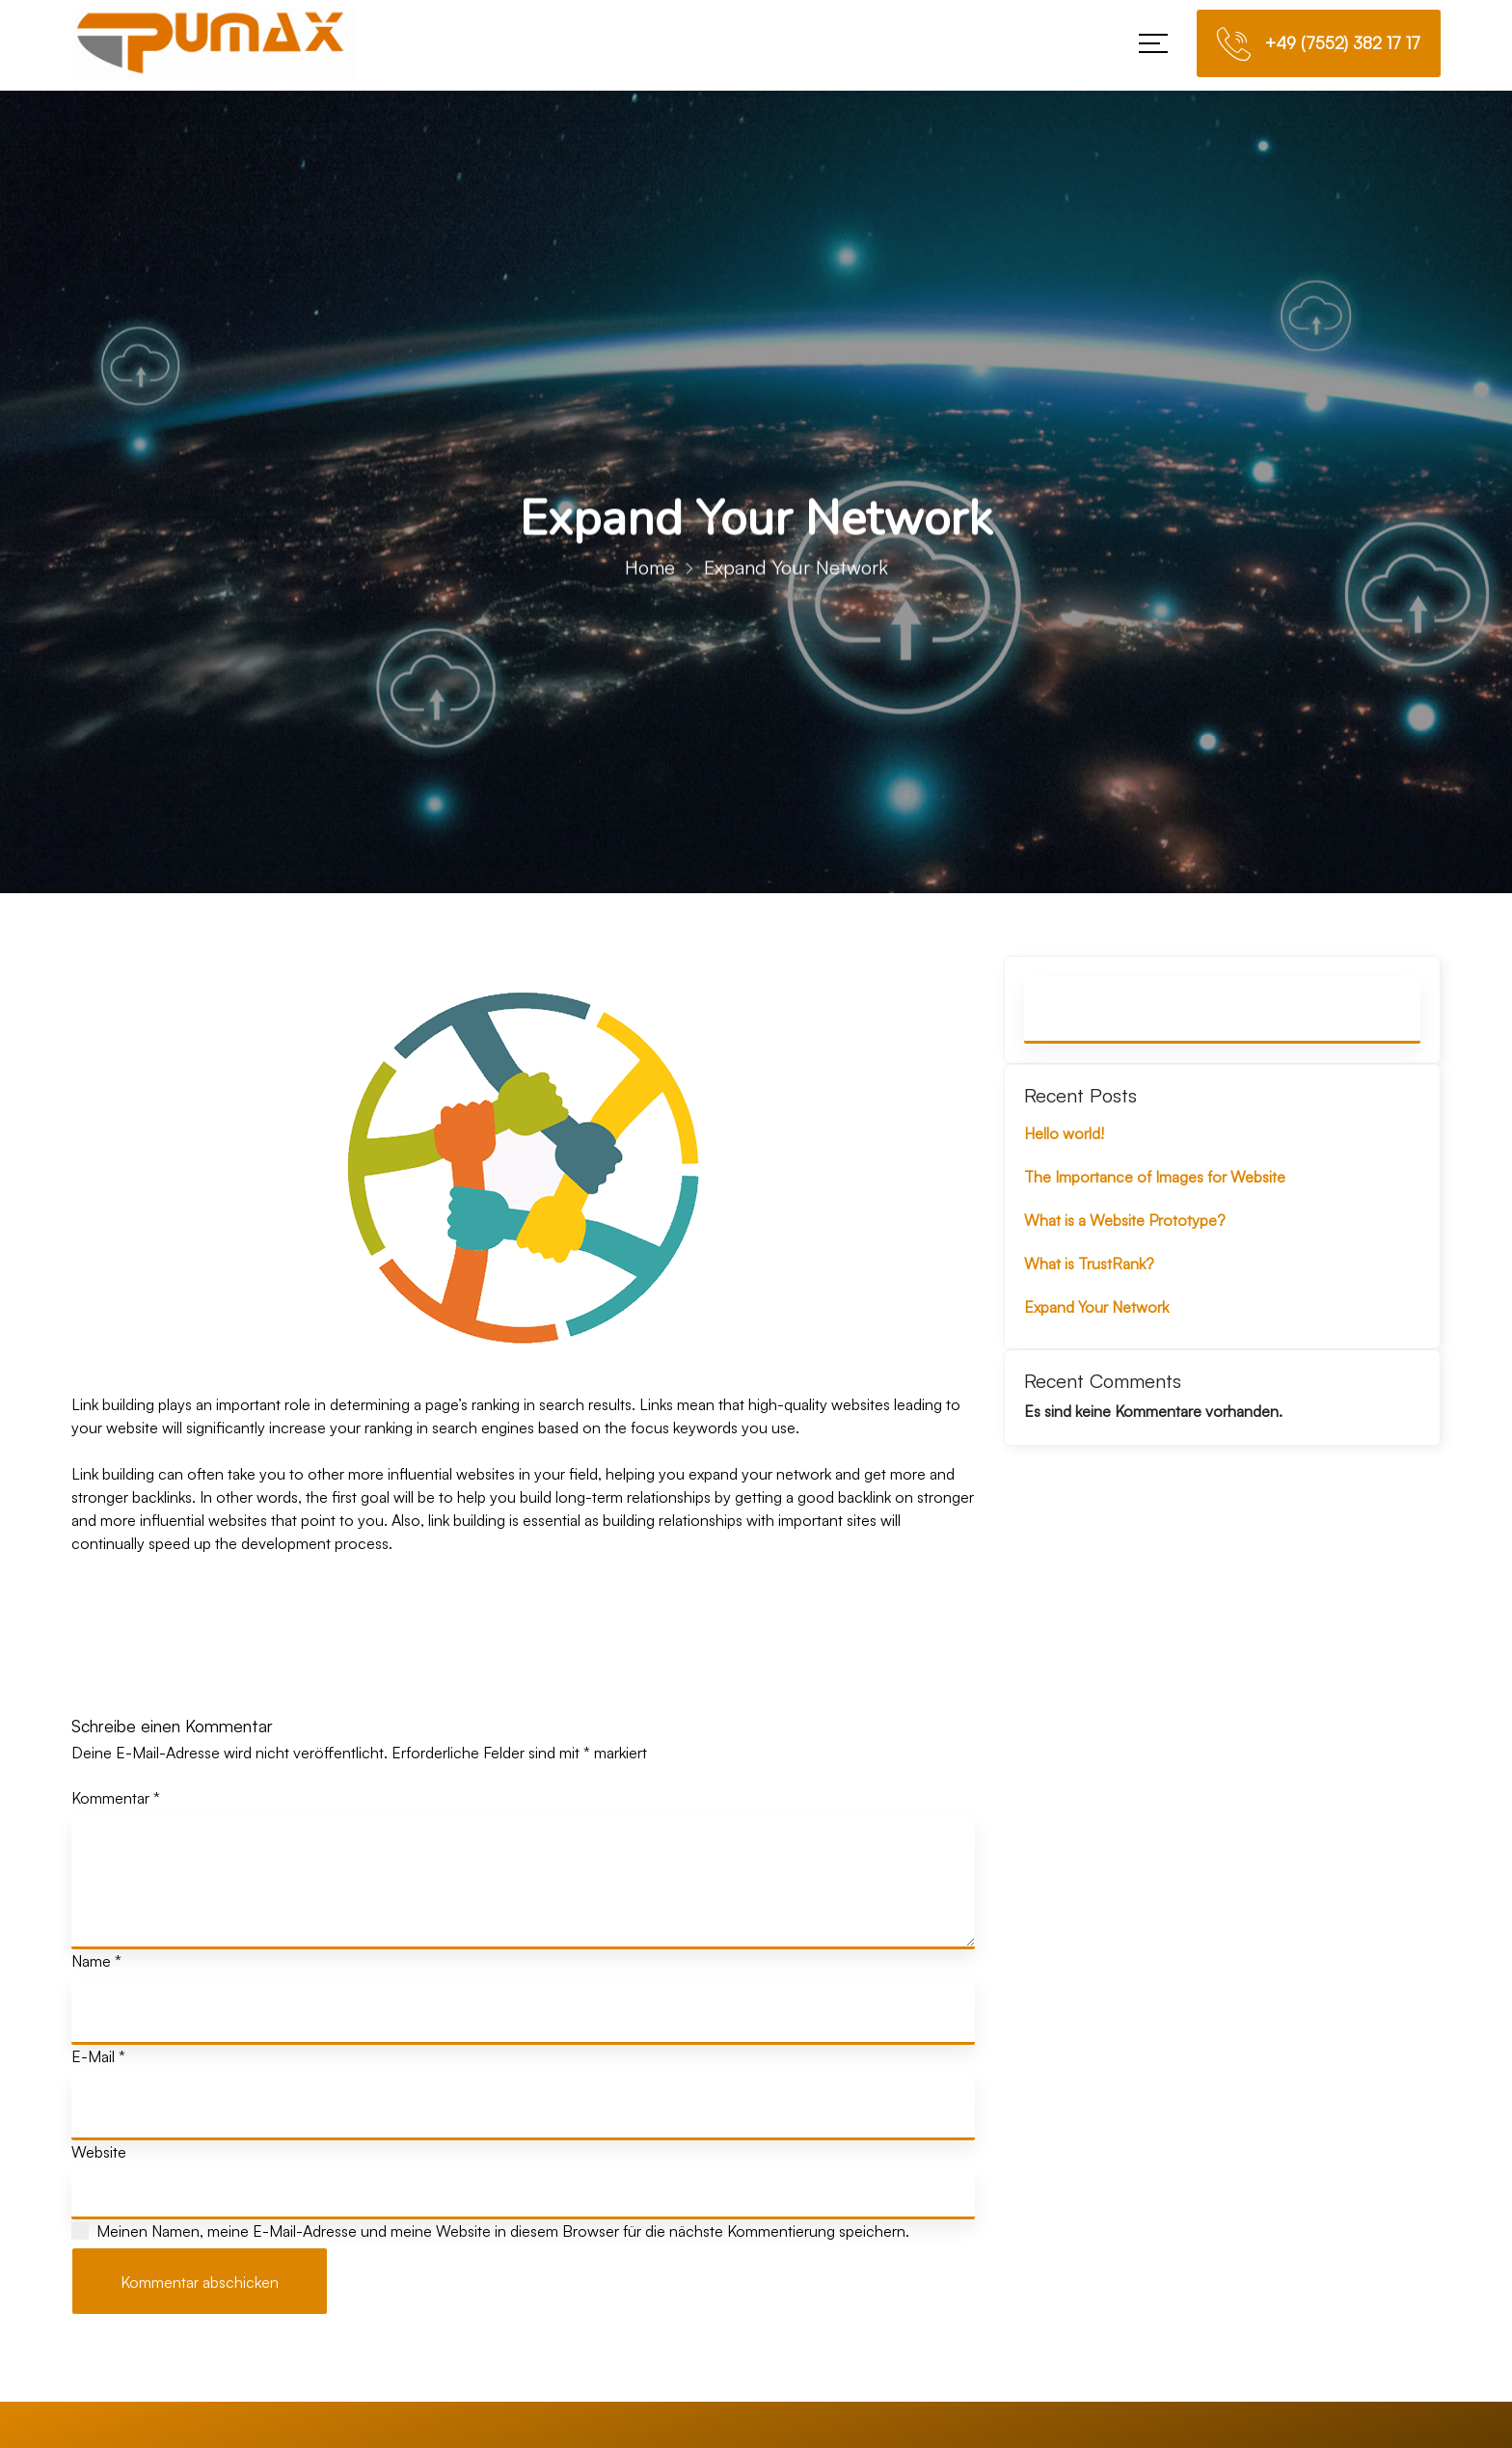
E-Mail (98, 2056)
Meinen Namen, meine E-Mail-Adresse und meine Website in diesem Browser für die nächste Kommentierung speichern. (502, 2231)
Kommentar (115, 1798)
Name (96, 1961)
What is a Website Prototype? (1125, 1220)
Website (98, 2152)
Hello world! (1064, 1133)
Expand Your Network (1096, 1307)
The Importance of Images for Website (1154, 1176)
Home (650, 582)
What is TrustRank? (1089, 1263)
